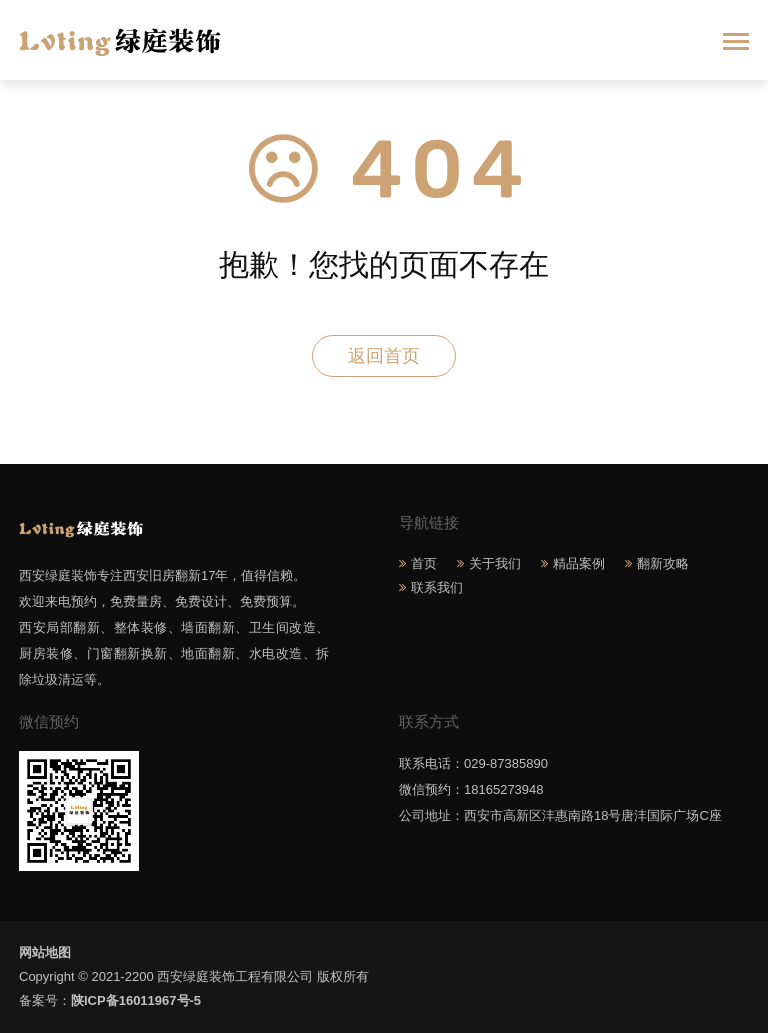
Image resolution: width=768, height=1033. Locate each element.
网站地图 (45, 952)
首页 (424, 563)
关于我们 (495, 563)
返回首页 (384, 356)
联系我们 (437, 587)
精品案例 (579, 563)
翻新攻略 (663, 563)
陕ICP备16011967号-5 (136, 1000)
